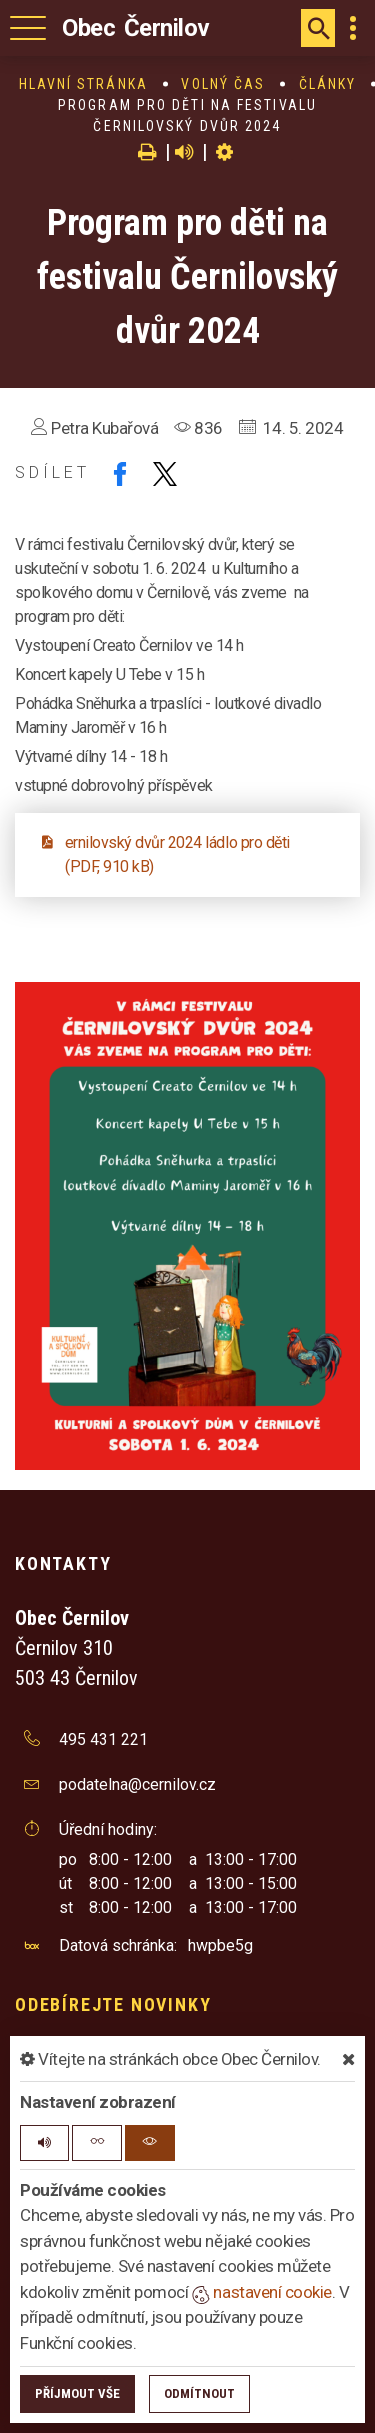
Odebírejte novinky (113, 2004)
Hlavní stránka (83, 84)
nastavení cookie (262, 2292)
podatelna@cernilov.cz (137, 1784)
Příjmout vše (77, 2393)
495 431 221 (103, 1739)
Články (328, 84)
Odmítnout (199, 2393)
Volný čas (223, 84)
